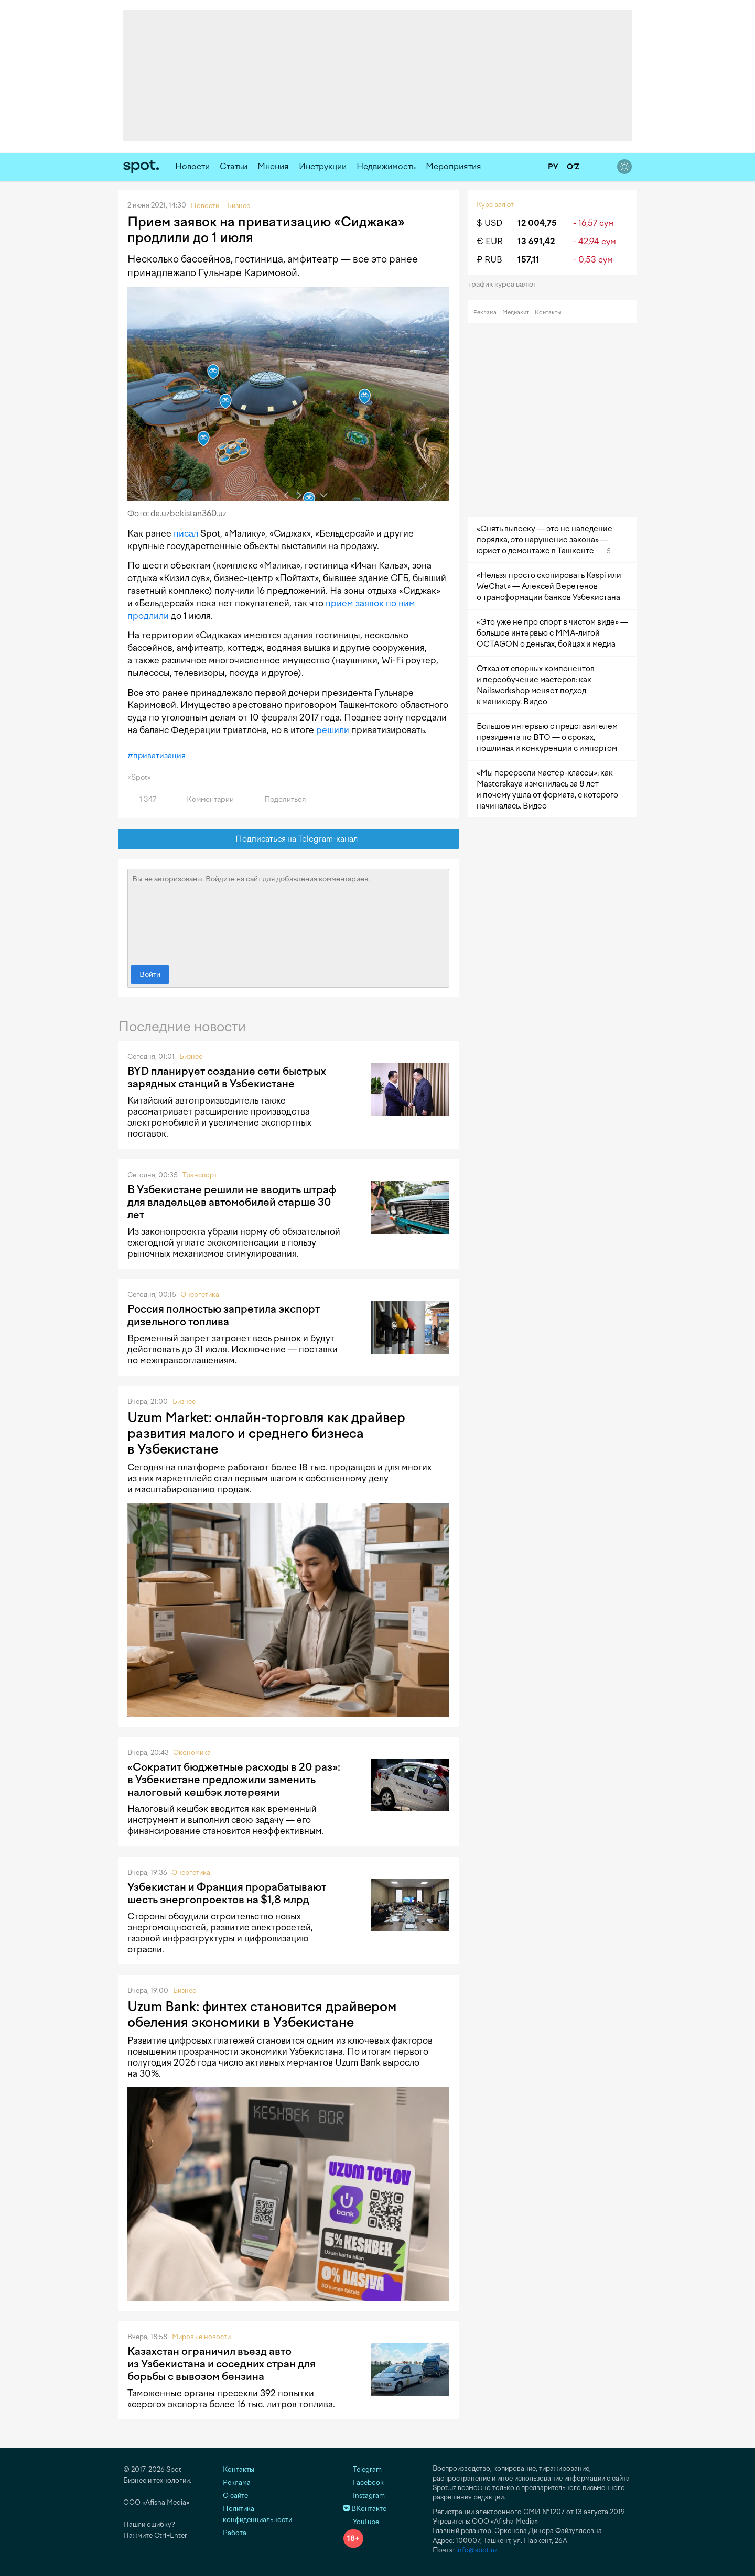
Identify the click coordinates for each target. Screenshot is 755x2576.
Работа (234, 2533)
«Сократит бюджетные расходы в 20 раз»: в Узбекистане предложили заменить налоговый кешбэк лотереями (233, 1779)
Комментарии (204, 799)
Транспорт (199, 1175)
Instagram (364, 2495)
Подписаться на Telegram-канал (289, 839)
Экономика (192, 1752)
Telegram (362, 2469)
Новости (192, 166)
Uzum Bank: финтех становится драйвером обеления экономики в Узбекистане (261, 2014)
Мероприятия (453, 166)
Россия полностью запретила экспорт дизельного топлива (223, 1315)
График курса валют (505, 284)
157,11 (528, 260)
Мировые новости (201, 2337)
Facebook (363, 2482)
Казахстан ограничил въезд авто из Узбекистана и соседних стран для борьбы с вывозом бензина (221, 2364)
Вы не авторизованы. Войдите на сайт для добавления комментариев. (288, 914)
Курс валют (495, 205)
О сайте (235, 2495)
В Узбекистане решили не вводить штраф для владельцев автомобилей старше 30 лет (231, 1202)
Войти (149, 974)
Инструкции (323, 166)
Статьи (233, 166)
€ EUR (490, 241)
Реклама (485, 312)
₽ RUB (489, 260)
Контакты (548, 312)
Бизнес (190, 1057)
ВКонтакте (364, 2509)
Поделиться (279, 799)
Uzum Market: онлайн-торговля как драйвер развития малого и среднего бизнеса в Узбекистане (266, 1433)
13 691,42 (536, 241)
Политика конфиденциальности (257, 2514)
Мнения (273, 166)
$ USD (489, 223)
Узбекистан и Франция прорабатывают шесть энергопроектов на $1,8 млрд (226, 1893)
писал (186, 533)
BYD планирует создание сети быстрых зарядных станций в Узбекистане (226, 1077)
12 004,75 (537, 223)
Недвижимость (386, 166)
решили (332, 730)
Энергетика (200, 1294)
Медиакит (515, 312)
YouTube (361, 2522)
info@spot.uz (477, 2550)
